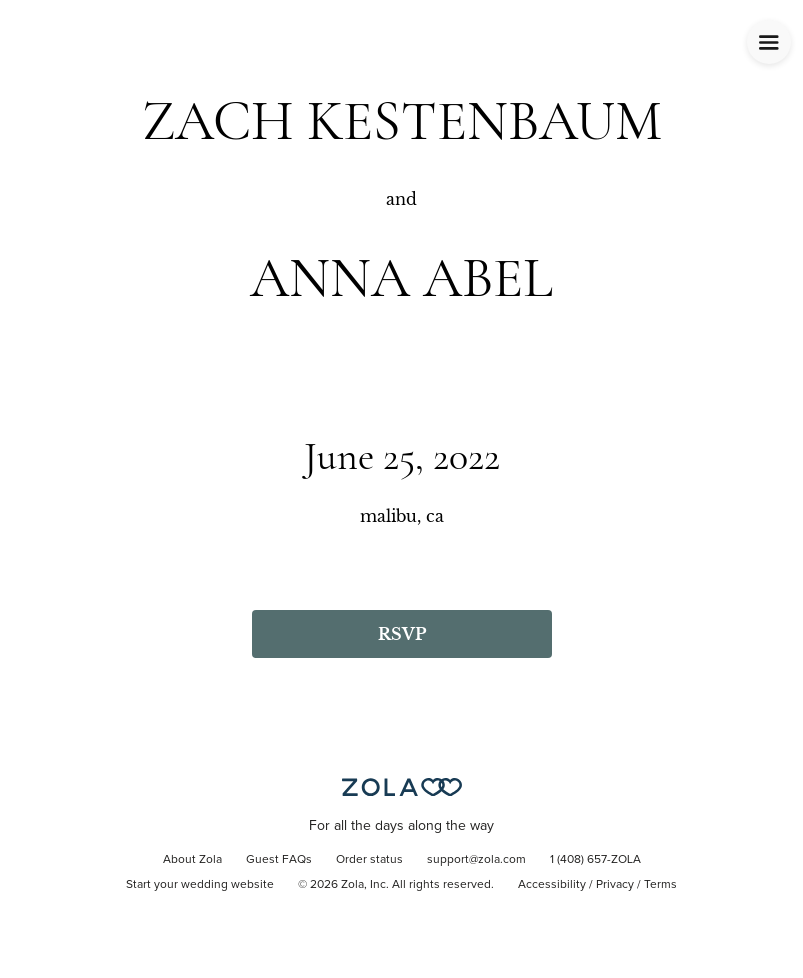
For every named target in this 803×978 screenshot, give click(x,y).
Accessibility (552, 885)
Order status (369, 860)
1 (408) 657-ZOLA (595, 860)
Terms (660, 885)
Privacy (615, 885)
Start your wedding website (200, 885)
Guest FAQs (279, 860)
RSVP (402, 634)
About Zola (192, 860)
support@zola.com (476, 860)
